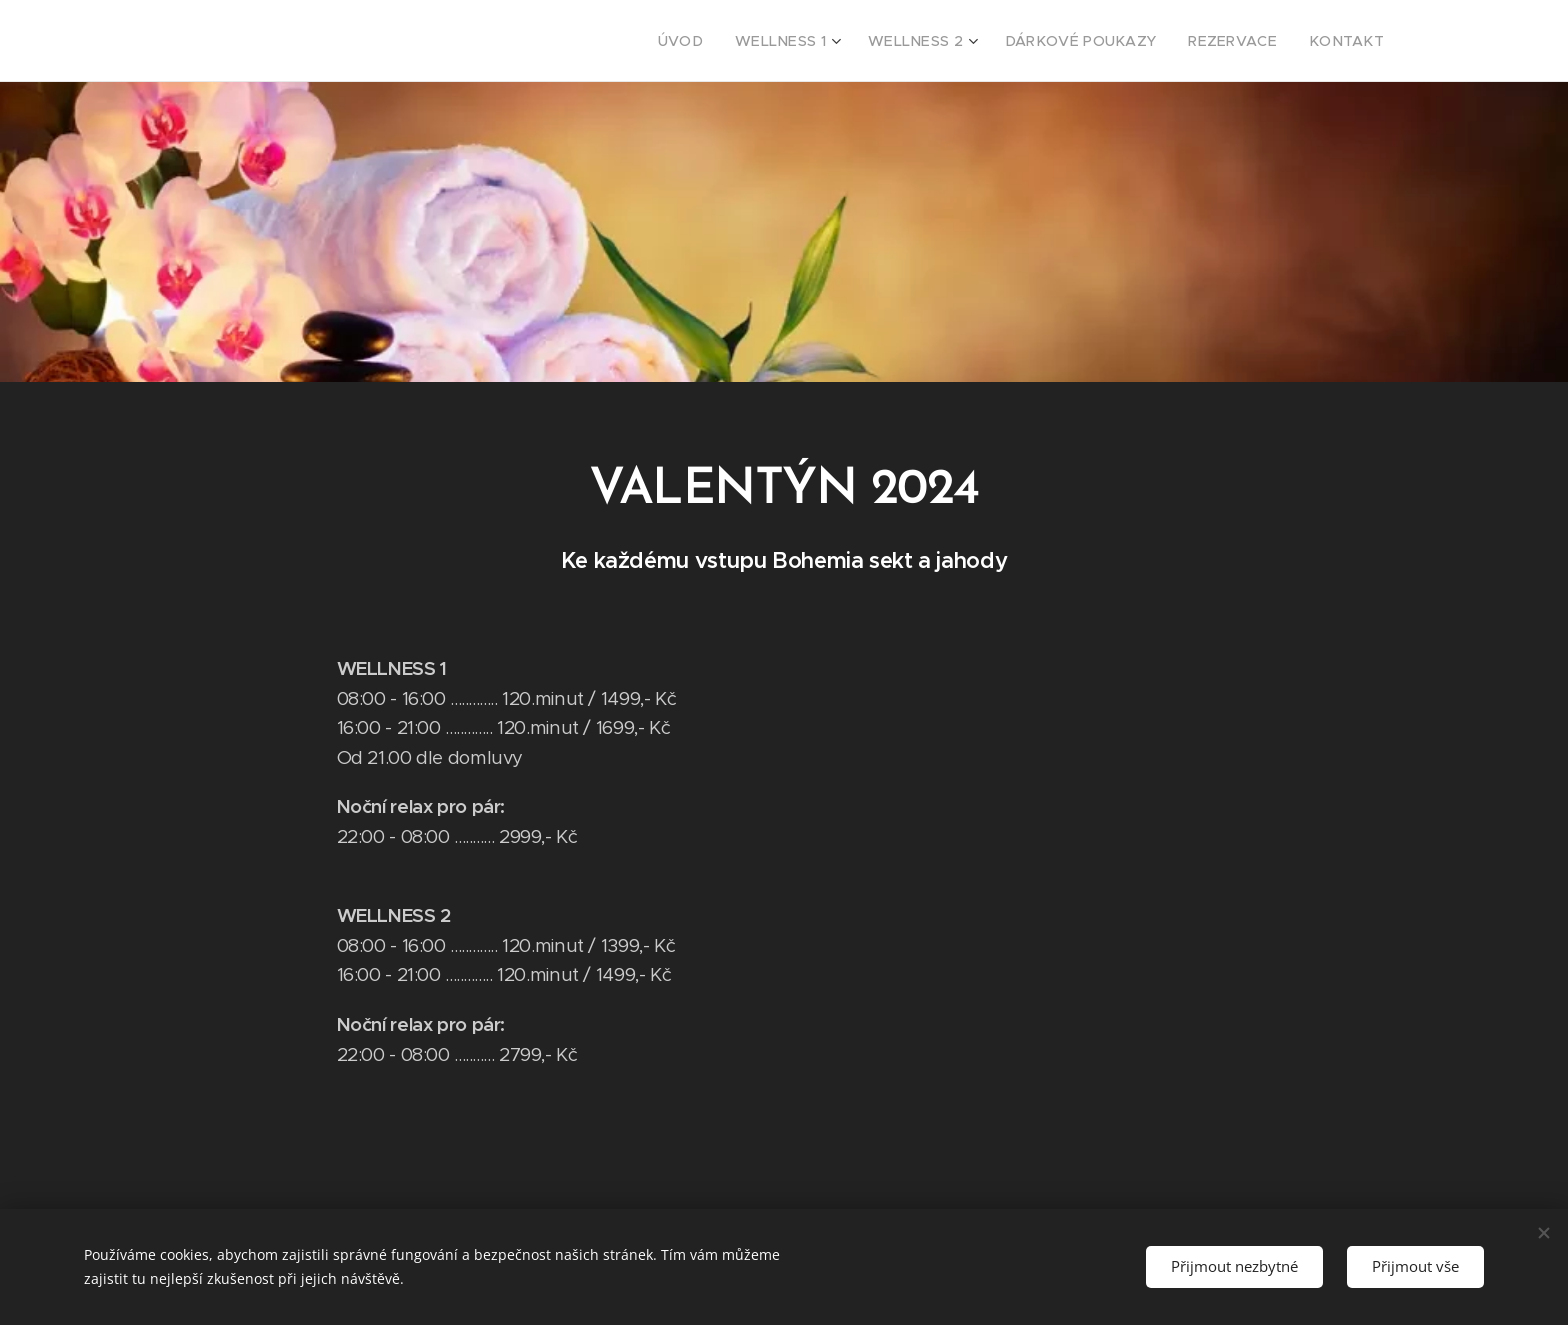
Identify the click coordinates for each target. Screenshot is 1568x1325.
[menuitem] (737, 41)
